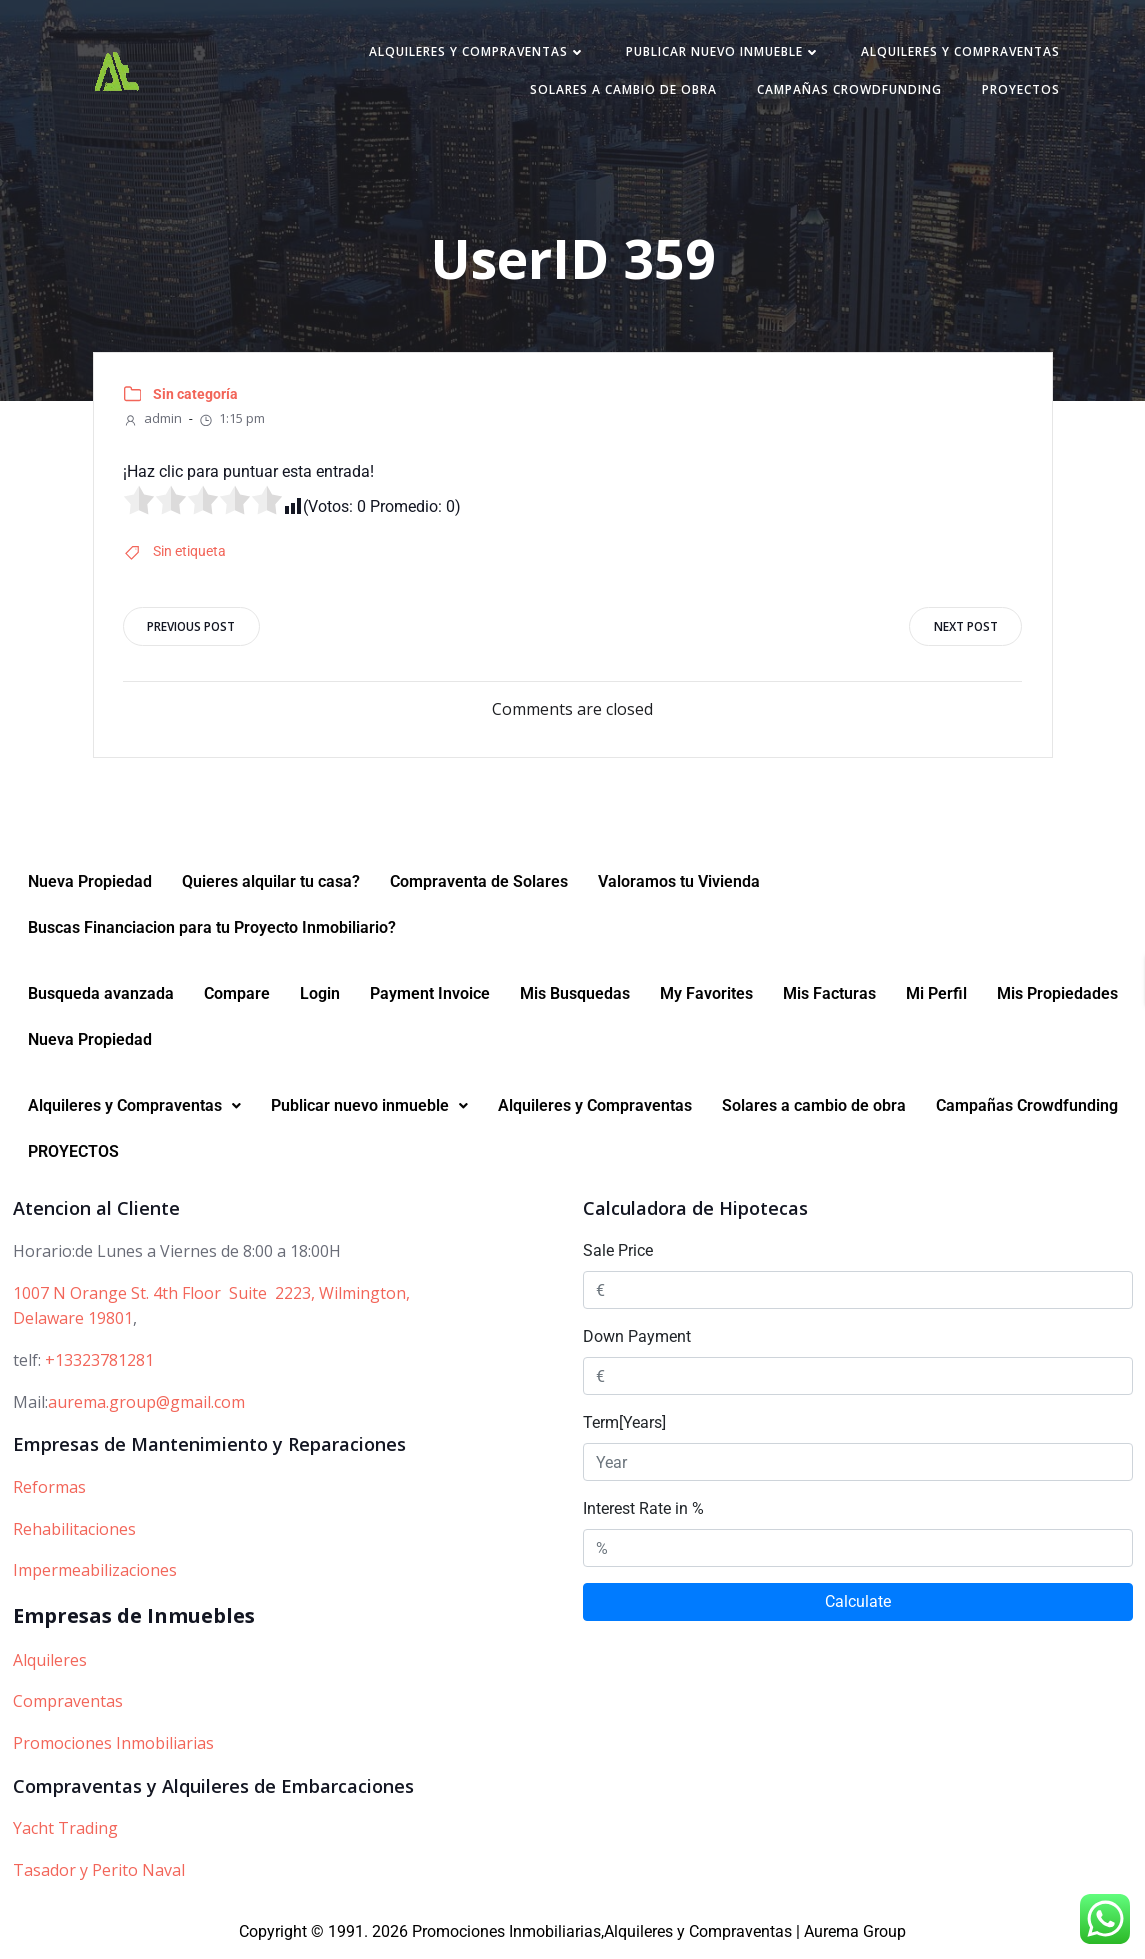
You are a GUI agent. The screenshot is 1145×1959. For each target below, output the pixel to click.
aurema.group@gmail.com (146, 1407)
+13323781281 (99, 1365)
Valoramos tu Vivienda (679, 887)
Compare (237, 999)
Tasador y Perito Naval (99, 1875)
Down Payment (637, 1342)
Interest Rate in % (643, 1514)
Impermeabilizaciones (95, 1576)
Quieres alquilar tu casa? (271, 887)
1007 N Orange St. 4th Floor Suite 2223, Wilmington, (211, 1298)
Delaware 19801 (73, 1324)
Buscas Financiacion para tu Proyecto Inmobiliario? (212, 933)
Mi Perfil (936, 999)
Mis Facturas (829, 999)
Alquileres (50, 1665)
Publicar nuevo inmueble (719, 53)
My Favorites (706, 999)
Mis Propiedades (1057, 999)
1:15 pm (232, 421)
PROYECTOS (1017, 91)
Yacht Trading (65, 1834)
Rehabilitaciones (74, 1534)
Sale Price (618, 1256)
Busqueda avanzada (101, 999)
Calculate (858, 1607)
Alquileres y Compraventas (473, 53)
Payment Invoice (430, 999)
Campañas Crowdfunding (845, 91)
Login (320, 999)
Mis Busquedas (575, 999)
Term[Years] (624, 1428)
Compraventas (68, 1707)
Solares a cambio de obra (619, 91)
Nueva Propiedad (90, 887)
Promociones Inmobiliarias (113, 1748)
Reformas (49, 1492)
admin (153, 421)
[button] (134, 1112)
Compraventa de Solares (479, 887)
